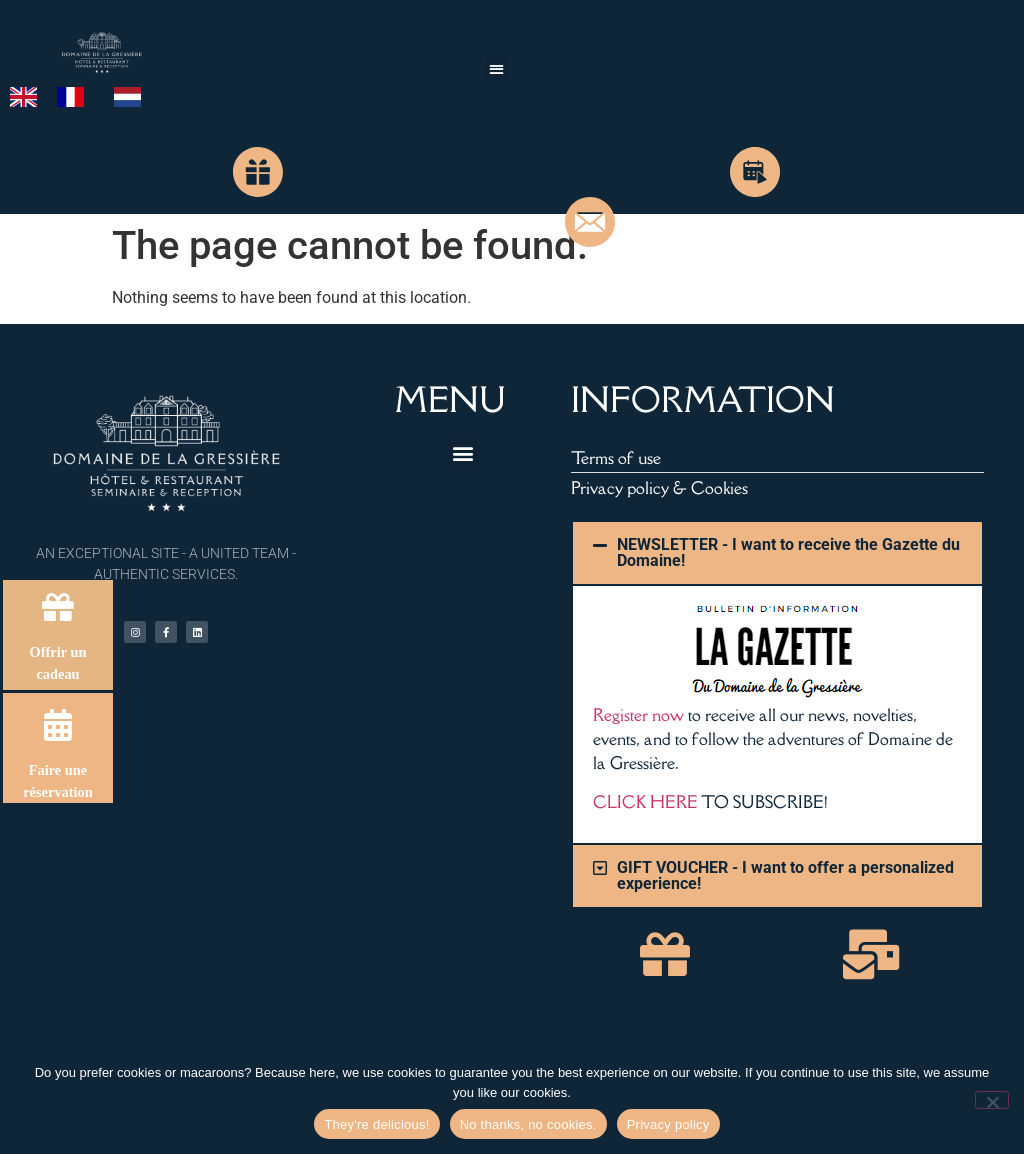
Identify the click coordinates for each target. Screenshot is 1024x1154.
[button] (496, 68)
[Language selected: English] (85, 96)
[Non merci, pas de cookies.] (992, 1100)
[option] (75, 97)
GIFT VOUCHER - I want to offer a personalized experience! (785, 875)
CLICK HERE (645, 802)
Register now (638, 715)
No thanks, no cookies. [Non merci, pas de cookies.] (528, 1124)
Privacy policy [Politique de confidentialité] (668, 1124)
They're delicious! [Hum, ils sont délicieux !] (376, 1124)
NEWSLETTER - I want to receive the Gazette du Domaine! (788, 552)
